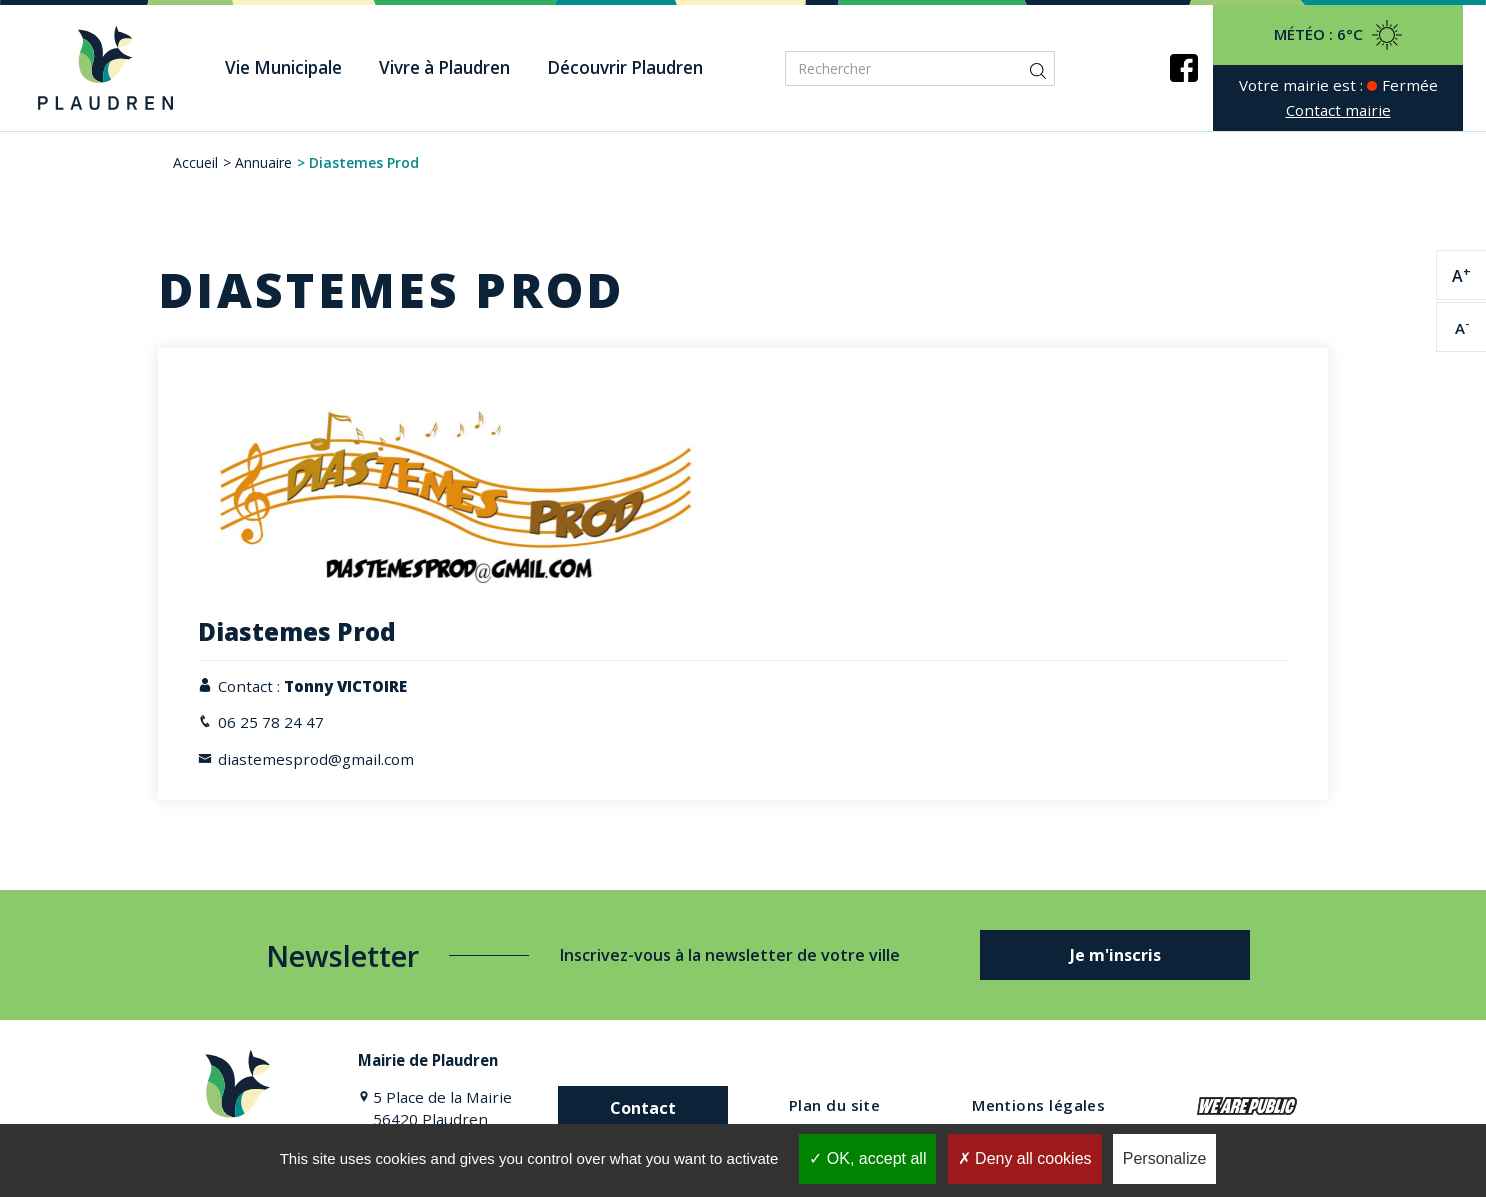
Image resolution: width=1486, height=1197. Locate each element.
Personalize (1165, 1158)
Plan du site (834, 1105)
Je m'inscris (1115, 955)
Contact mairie (1338, 110)
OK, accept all (867, 1158)
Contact (643, 1108)
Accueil (195, 162)
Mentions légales (1038, 1105)
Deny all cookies (1025, 1158)
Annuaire (263, 162)
